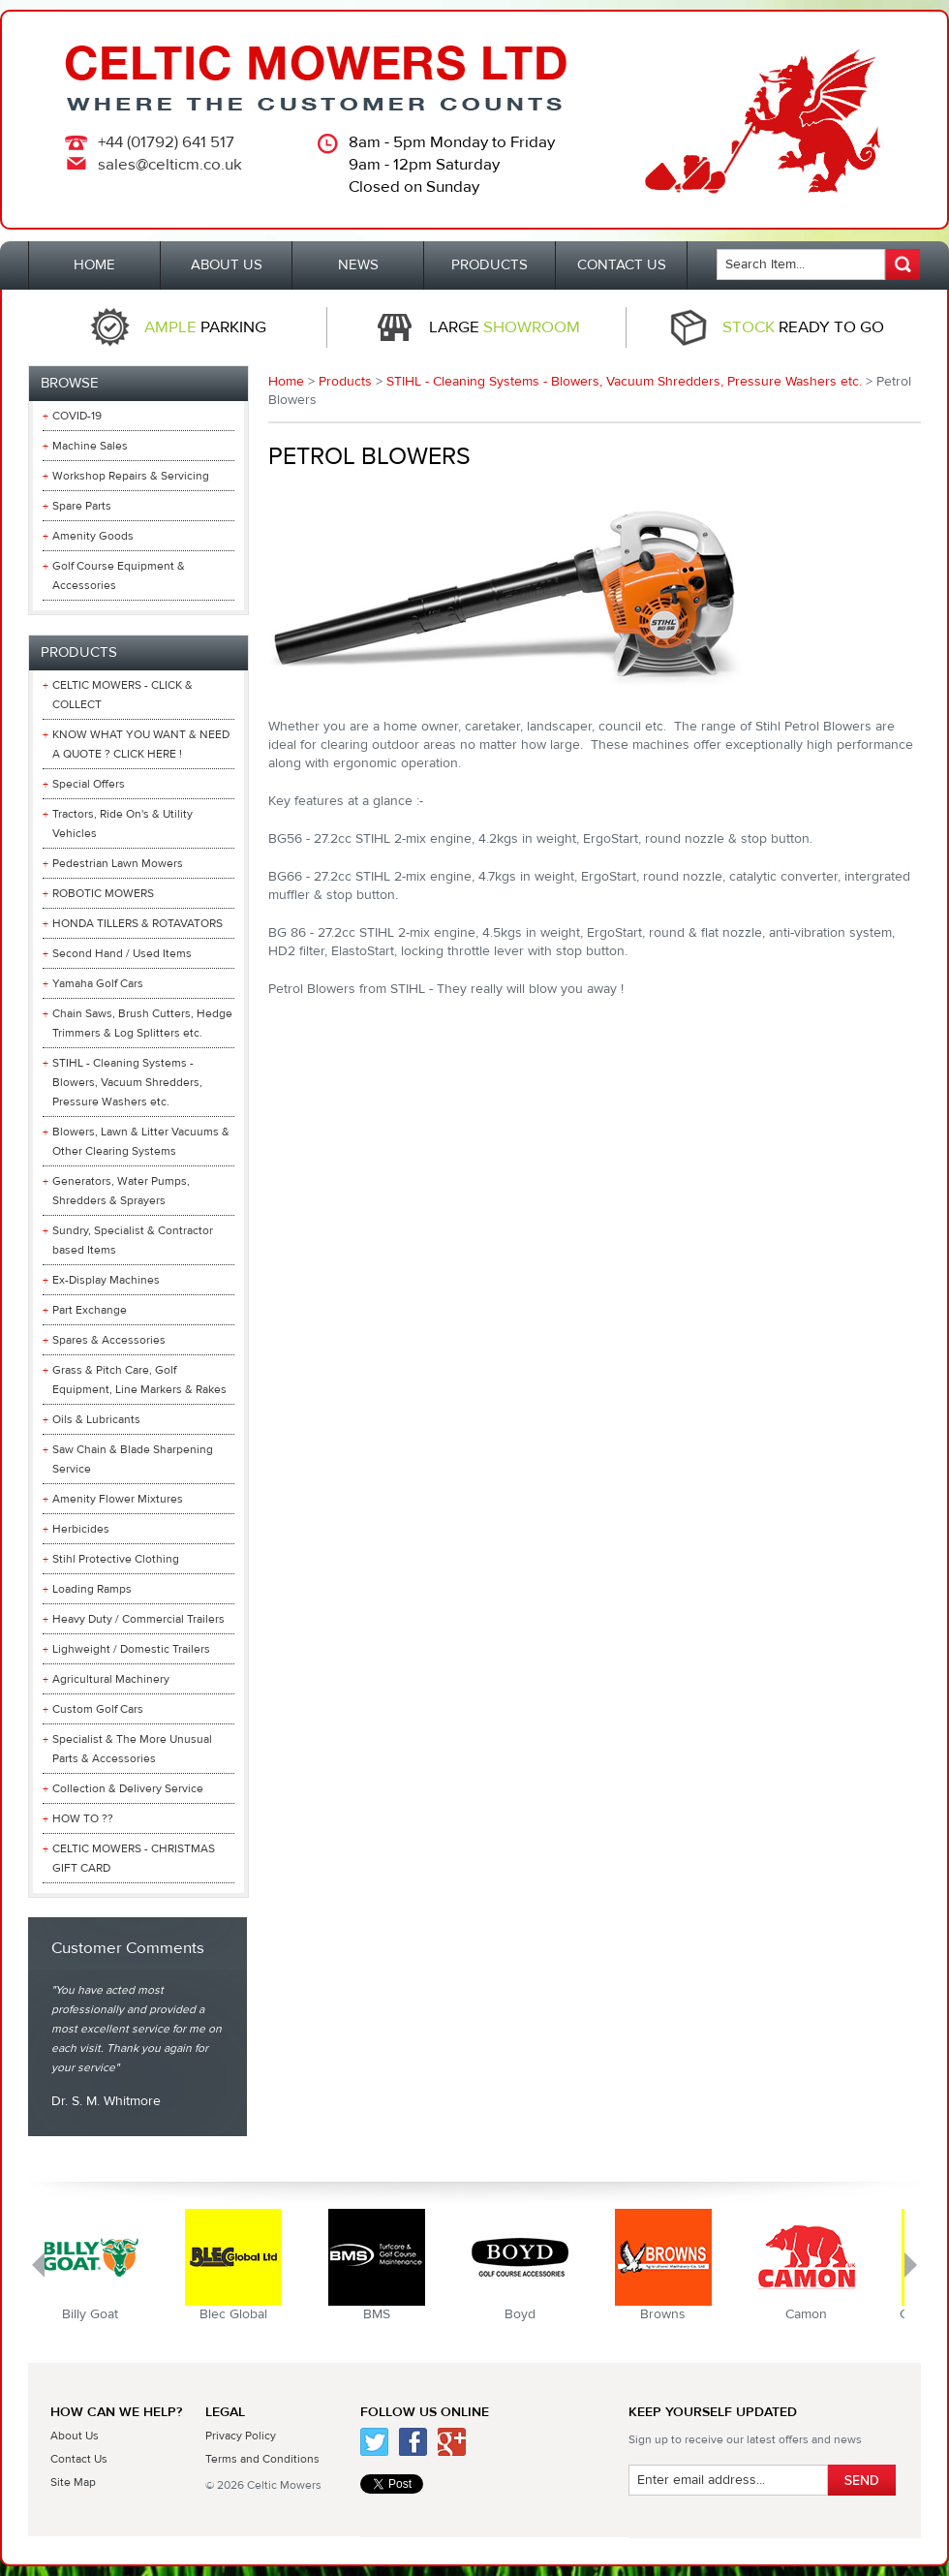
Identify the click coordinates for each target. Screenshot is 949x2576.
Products (345, 381)
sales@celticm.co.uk (170, 164)
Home (286, 381)
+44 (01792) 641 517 (166, 142)
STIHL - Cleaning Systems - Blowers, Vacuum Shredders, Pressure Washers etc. (624, 381)
